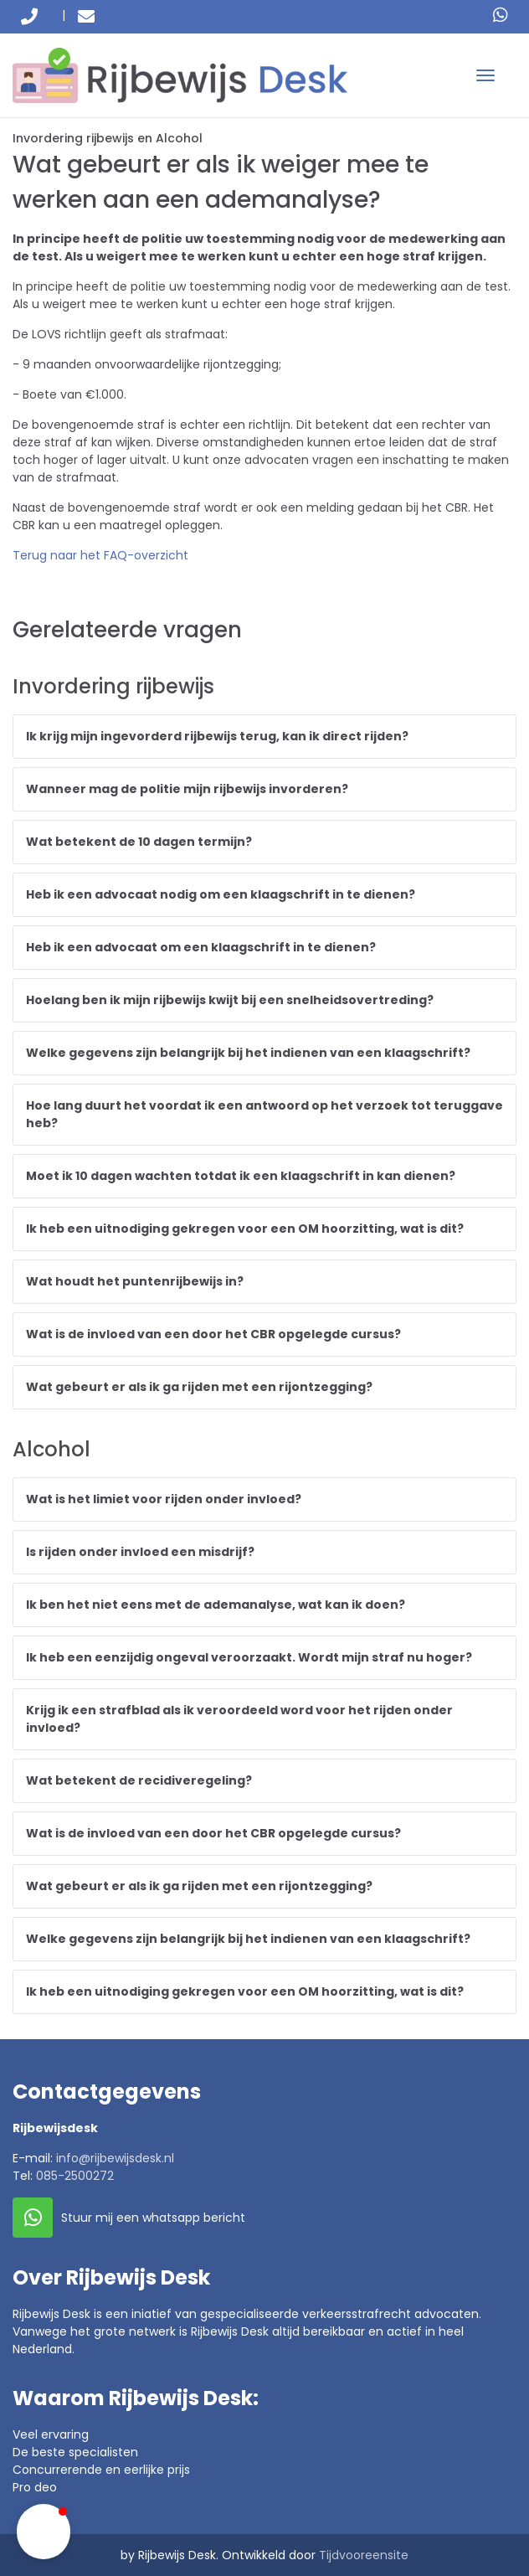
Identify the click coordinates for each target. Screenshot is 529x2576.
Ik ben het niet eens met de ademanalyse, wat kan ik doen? (215, 1604)
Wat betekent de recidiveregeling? (139, 1780)
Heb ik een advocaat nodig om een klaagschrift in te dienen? (220, 894)
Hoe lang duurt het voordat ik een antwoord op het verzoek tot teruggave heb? (264, 1114)
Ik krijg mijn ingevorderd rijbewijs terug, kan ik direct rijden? (217, 736)
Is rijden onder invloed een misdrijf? (140, 1551)
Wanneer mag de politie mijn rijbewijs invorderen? (187, 789)
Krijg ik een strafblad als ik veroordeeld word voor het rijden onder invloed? (239, 1719)
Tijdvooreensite (363, 2555)
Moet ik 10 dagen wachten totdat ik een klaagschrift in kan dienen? (240, 1175)
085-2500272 (75, 2175)
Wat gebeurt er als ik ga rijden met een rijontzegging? (199, 1386)
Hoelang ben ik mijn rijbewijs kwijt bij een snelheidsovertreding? (230, 1000)
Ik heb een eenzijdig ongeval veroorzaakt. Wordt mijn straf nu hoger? (249, 1657)
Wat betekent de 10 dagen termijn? (139, 841)
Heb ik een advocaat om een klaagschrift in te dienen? (201, 947)
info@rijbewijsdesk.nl (115, 2158)
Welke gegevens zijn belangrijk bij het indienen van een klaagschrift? (248, 1052)
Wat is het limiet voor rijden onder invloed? (163, 1499)
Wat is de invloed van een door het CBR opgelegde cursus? (213, 1334)
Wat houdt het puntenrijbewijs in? (135, 1281)
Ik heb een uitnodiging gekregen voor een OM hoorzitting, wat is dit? (245, 1228)
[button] (43, 2531)
